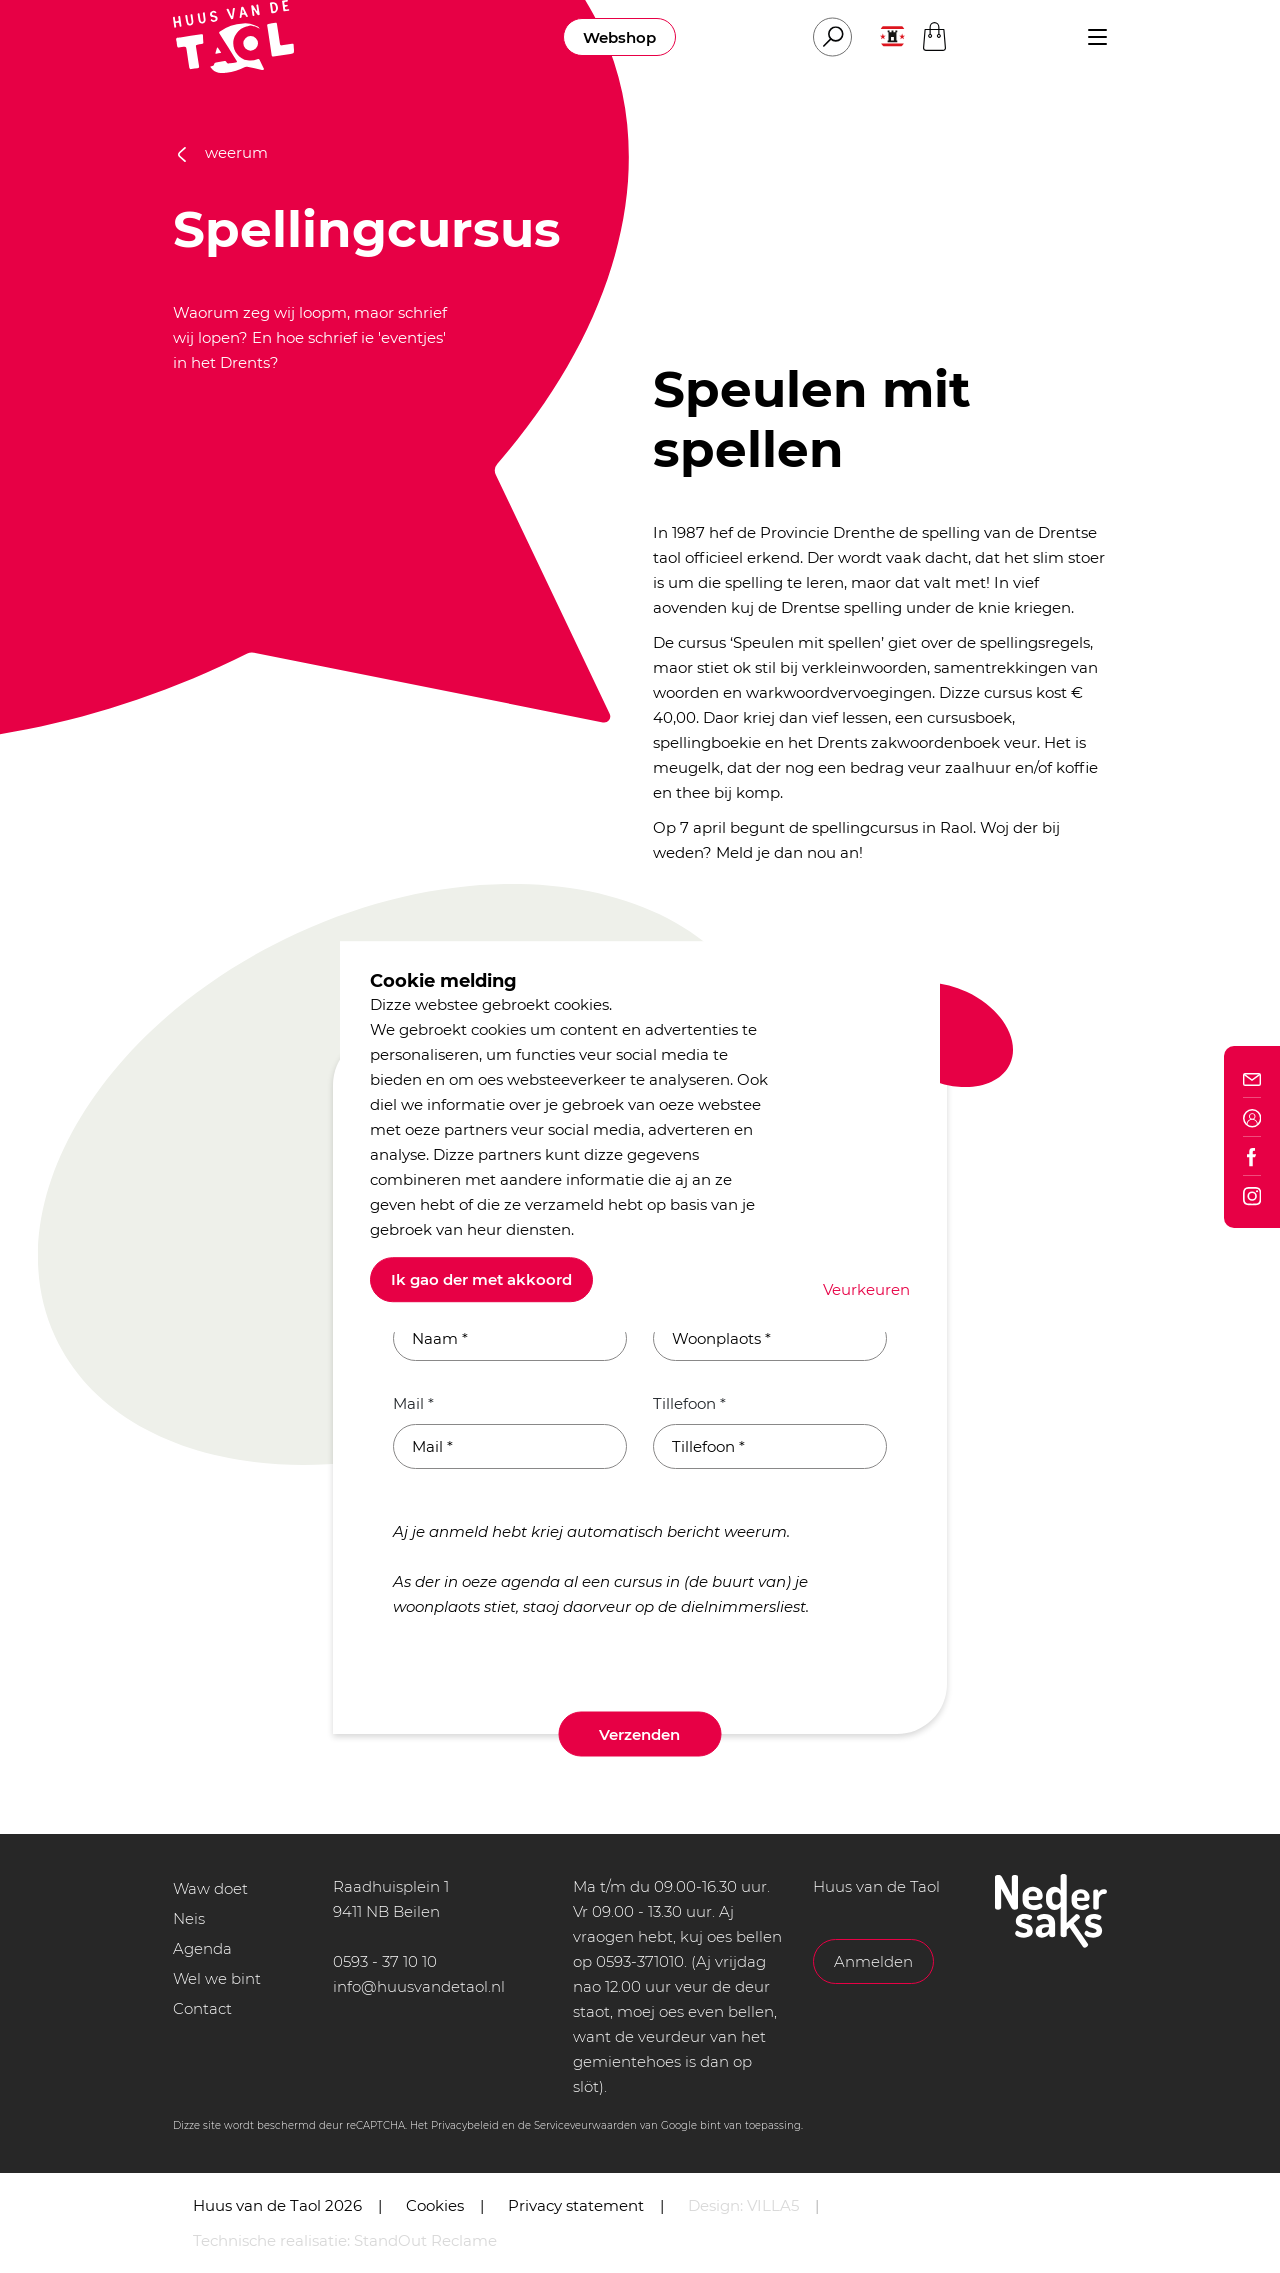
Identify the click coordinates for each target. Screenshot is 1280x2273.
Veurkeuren (866, 1289)
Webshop (619, 37)
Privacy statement (576, 2205)
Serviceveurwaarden (585, 2125)
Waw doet (210, 1888)
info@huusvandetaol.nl (419, 1986)
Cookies (435, 2205)
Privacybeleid (465, 2125)
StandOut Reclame (425, 2240)
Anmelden (873, 1961)
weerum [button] (223, 152)
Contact (202, 2008)
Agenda (202, 1948)
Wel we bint (217, 1978)
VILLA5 (773, 2205)
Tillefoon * (689, 1403)
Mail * (413, 1403)
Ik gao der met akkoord (481, 1279)
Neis (189, 1918)
